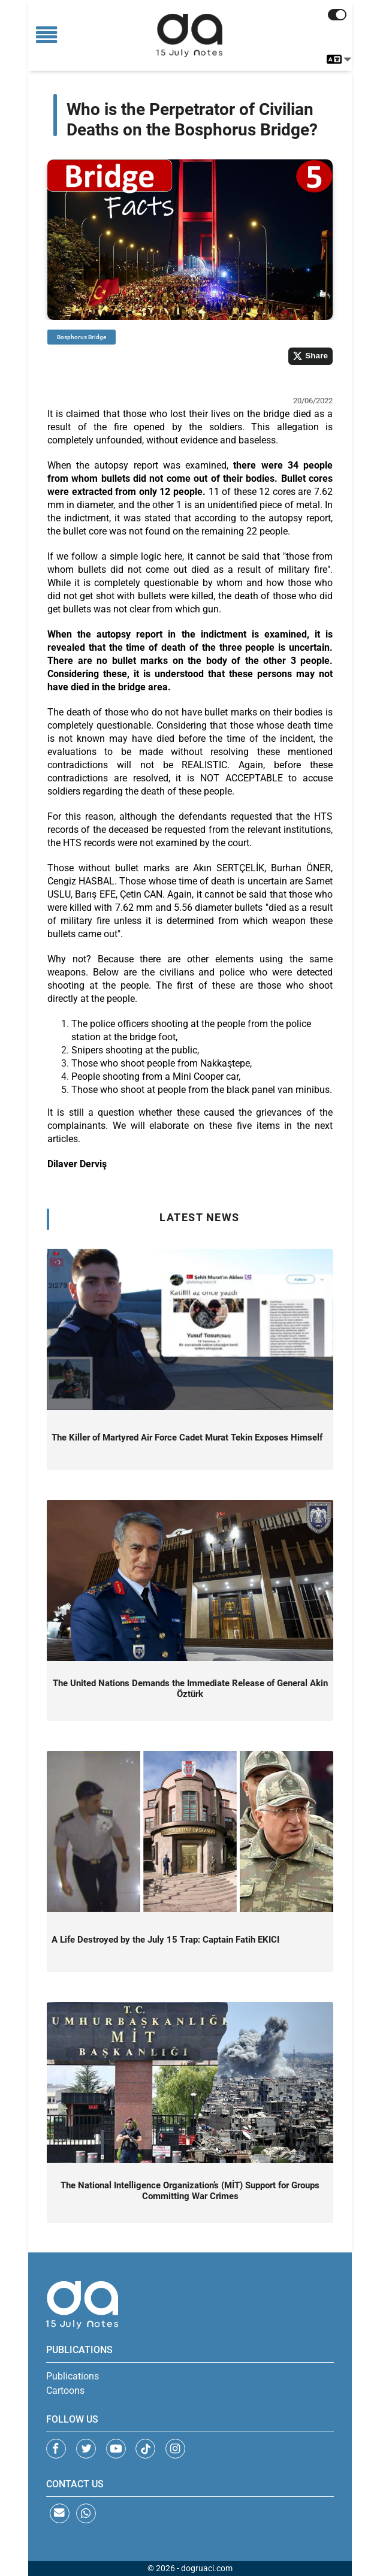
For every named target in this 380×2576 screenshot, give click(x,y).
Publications (72, 2376)
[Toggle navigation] (46, 35)
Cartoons (65, 2390)
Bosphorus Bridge (81, 337)
